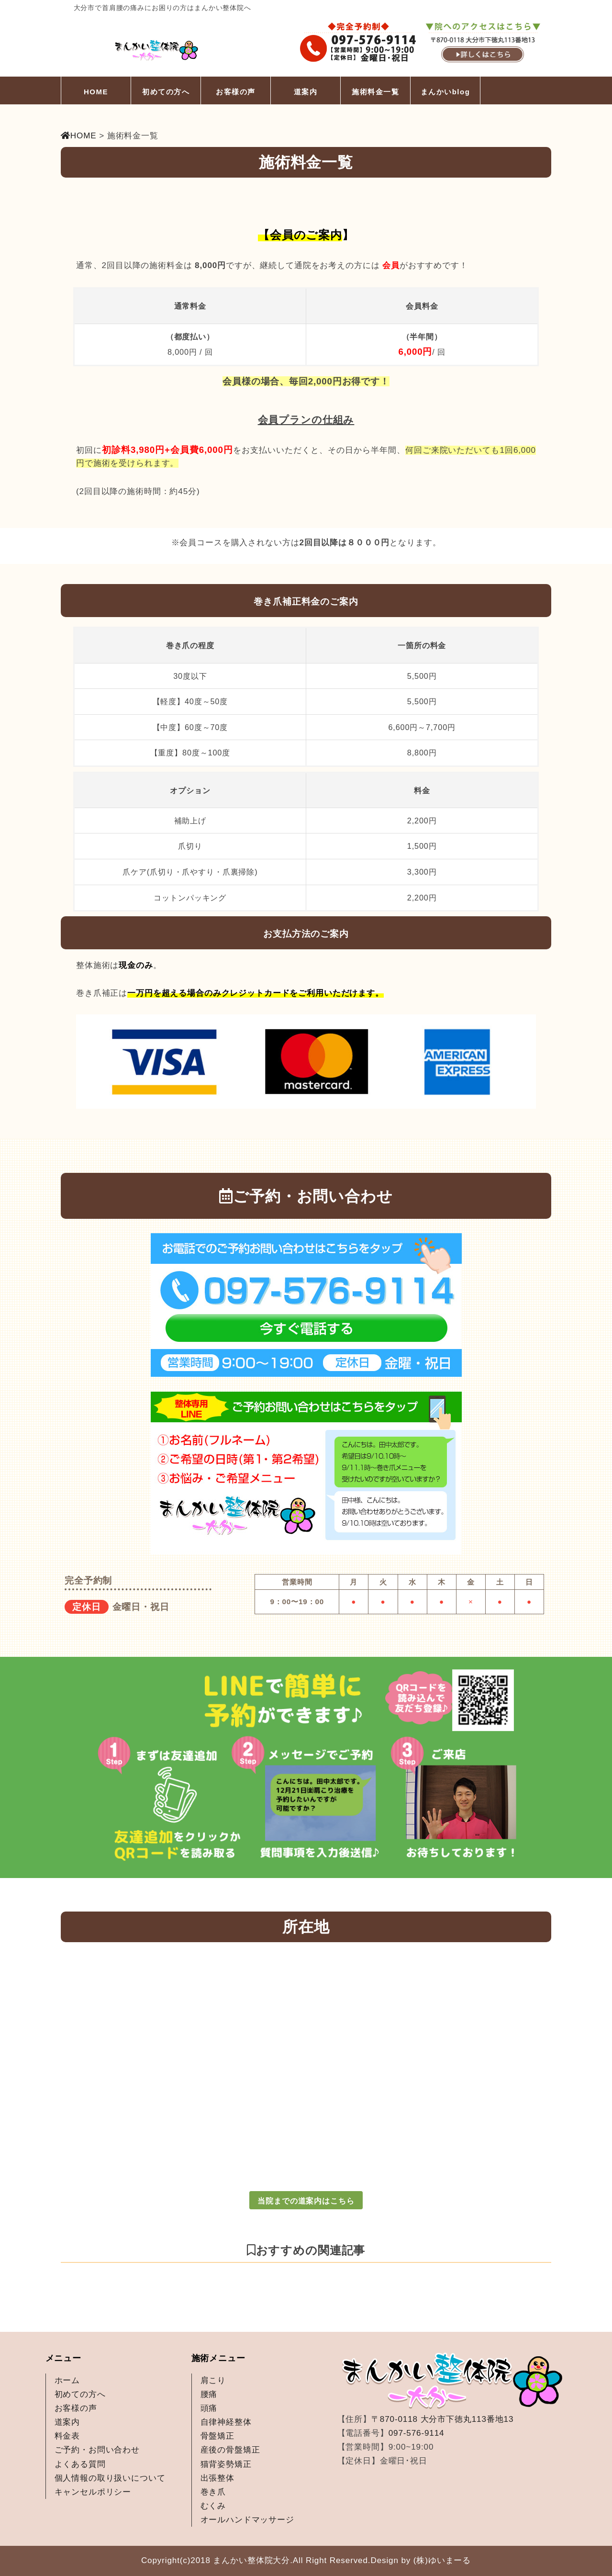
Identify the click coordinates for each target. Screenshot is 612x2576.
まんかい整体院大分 (251, 2560)
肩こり (213, 2380)
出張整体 (217, 2478)
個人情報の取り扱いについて (110, 2478)
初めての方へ (165, 92)
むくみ (213, 2505)
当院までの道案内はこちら (305, 2201)
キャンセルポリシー (93, 2492)
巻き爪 (213, 2492)
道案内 (306, 92)
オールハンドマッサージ (247, 2519)
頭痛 (209, 2408)
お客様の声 (236, 92)
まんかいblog (445, 92)
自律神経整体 (226, 2422)
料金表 (67, 2436)
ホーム (67, 2380)
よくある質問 (80, 2464)
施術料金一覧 (375, 92)
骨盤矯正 (217, 2436)
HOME (96, 92)
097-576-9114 (417, 2433)
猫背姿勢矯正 (226, 2464)
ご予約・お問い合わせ (97, 2449)
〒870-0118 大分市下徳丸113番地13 (442, 2419)
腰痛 (209, 2394)
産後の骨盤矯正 (230, 2449)
